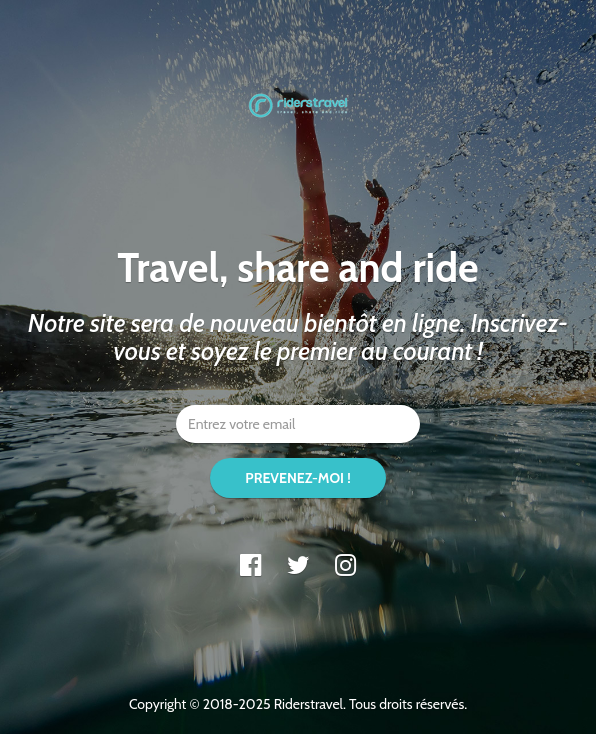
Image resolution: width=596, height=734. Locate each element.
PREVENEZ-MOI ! (297, 478)
